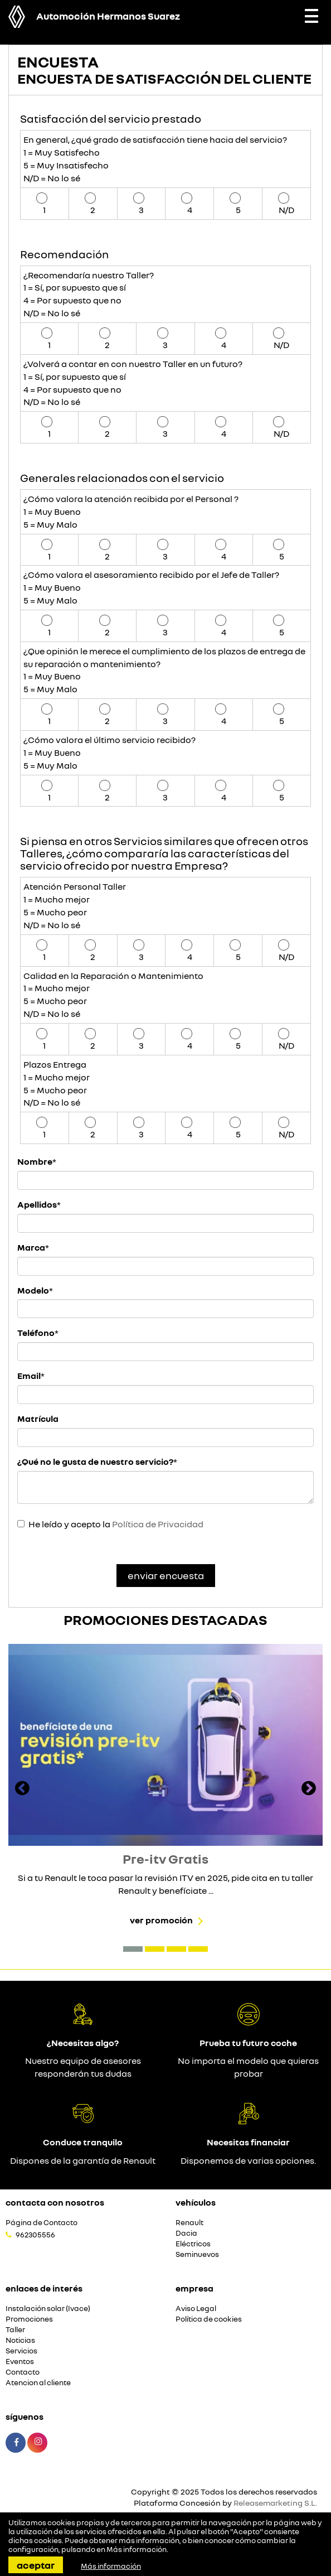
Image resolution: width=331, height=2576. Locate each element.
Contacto (23, 2372)
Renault (189, 2222)
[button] (133, 1949)
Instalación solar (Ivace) (48, 2308)
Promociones (29, 2319)
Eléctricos (193, 2244)
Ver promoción (161, 1920)
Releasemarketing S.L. (275, 2502)
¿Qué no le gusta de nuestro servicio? (95, 1461)
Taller (15, 2330)
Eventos (20, 2361)
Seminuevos (197, 2254)
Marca (31, 1247)
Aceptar (36, 2565)
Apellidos (37, 1204)
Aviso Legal (196, 2308)
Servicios (21, 2351)
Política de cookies (209, 2319)
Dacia (186, 2233)
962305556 (35, 2234)
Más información (136, 2549)
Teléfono (36, 1332)
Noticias (20, 2340)
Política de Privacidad (157, 1524)
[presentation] (22, 1789)
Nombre (34, 1161)
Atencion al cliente (38, 2383)
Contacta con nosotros (55, 2202)
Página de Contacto (41, 2222)
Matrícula (38, 1418)
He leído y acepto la (115, 1524)
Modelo (33, 1290)
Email (29, 1375)
